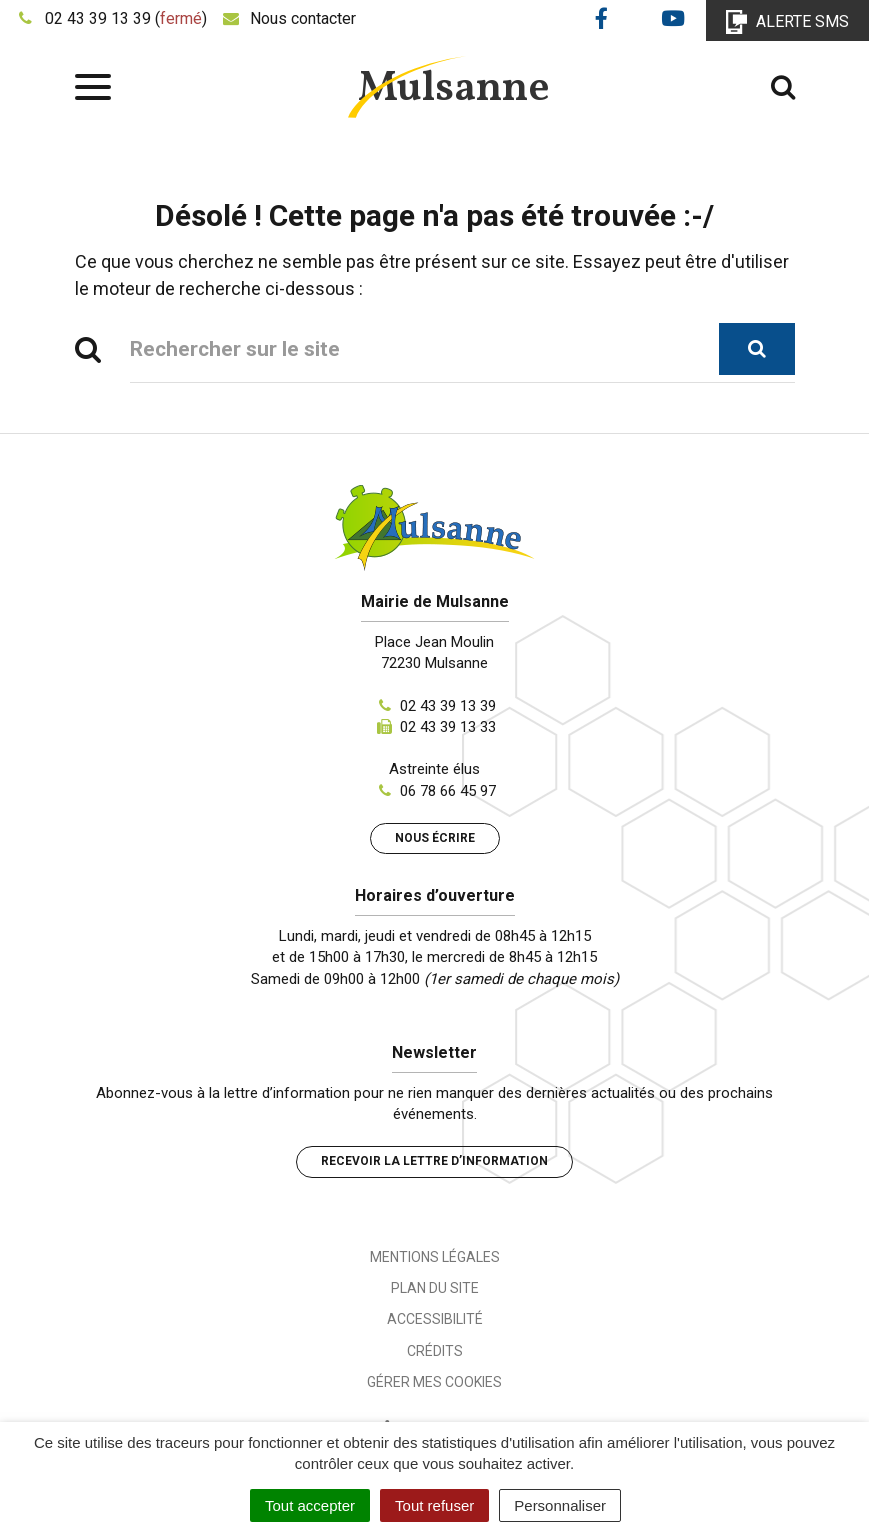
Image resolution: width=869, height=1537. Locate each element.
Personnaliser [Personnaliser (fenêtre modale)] (560, 1505)
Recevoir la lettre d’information (434, 1161)
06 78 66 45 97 (448, 791)
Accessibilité (435, 1319)
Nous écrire (435, 838)
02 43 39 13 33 (448, 727)
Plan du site (435, 1288)
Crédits (435, 1351)
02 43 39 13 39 (448, 706)
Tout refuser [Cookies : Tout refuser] (434, 1505)
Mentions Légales (435, 1257)
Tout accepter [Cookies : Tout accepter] (310, 1505)
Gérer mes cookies (434, 1382)
